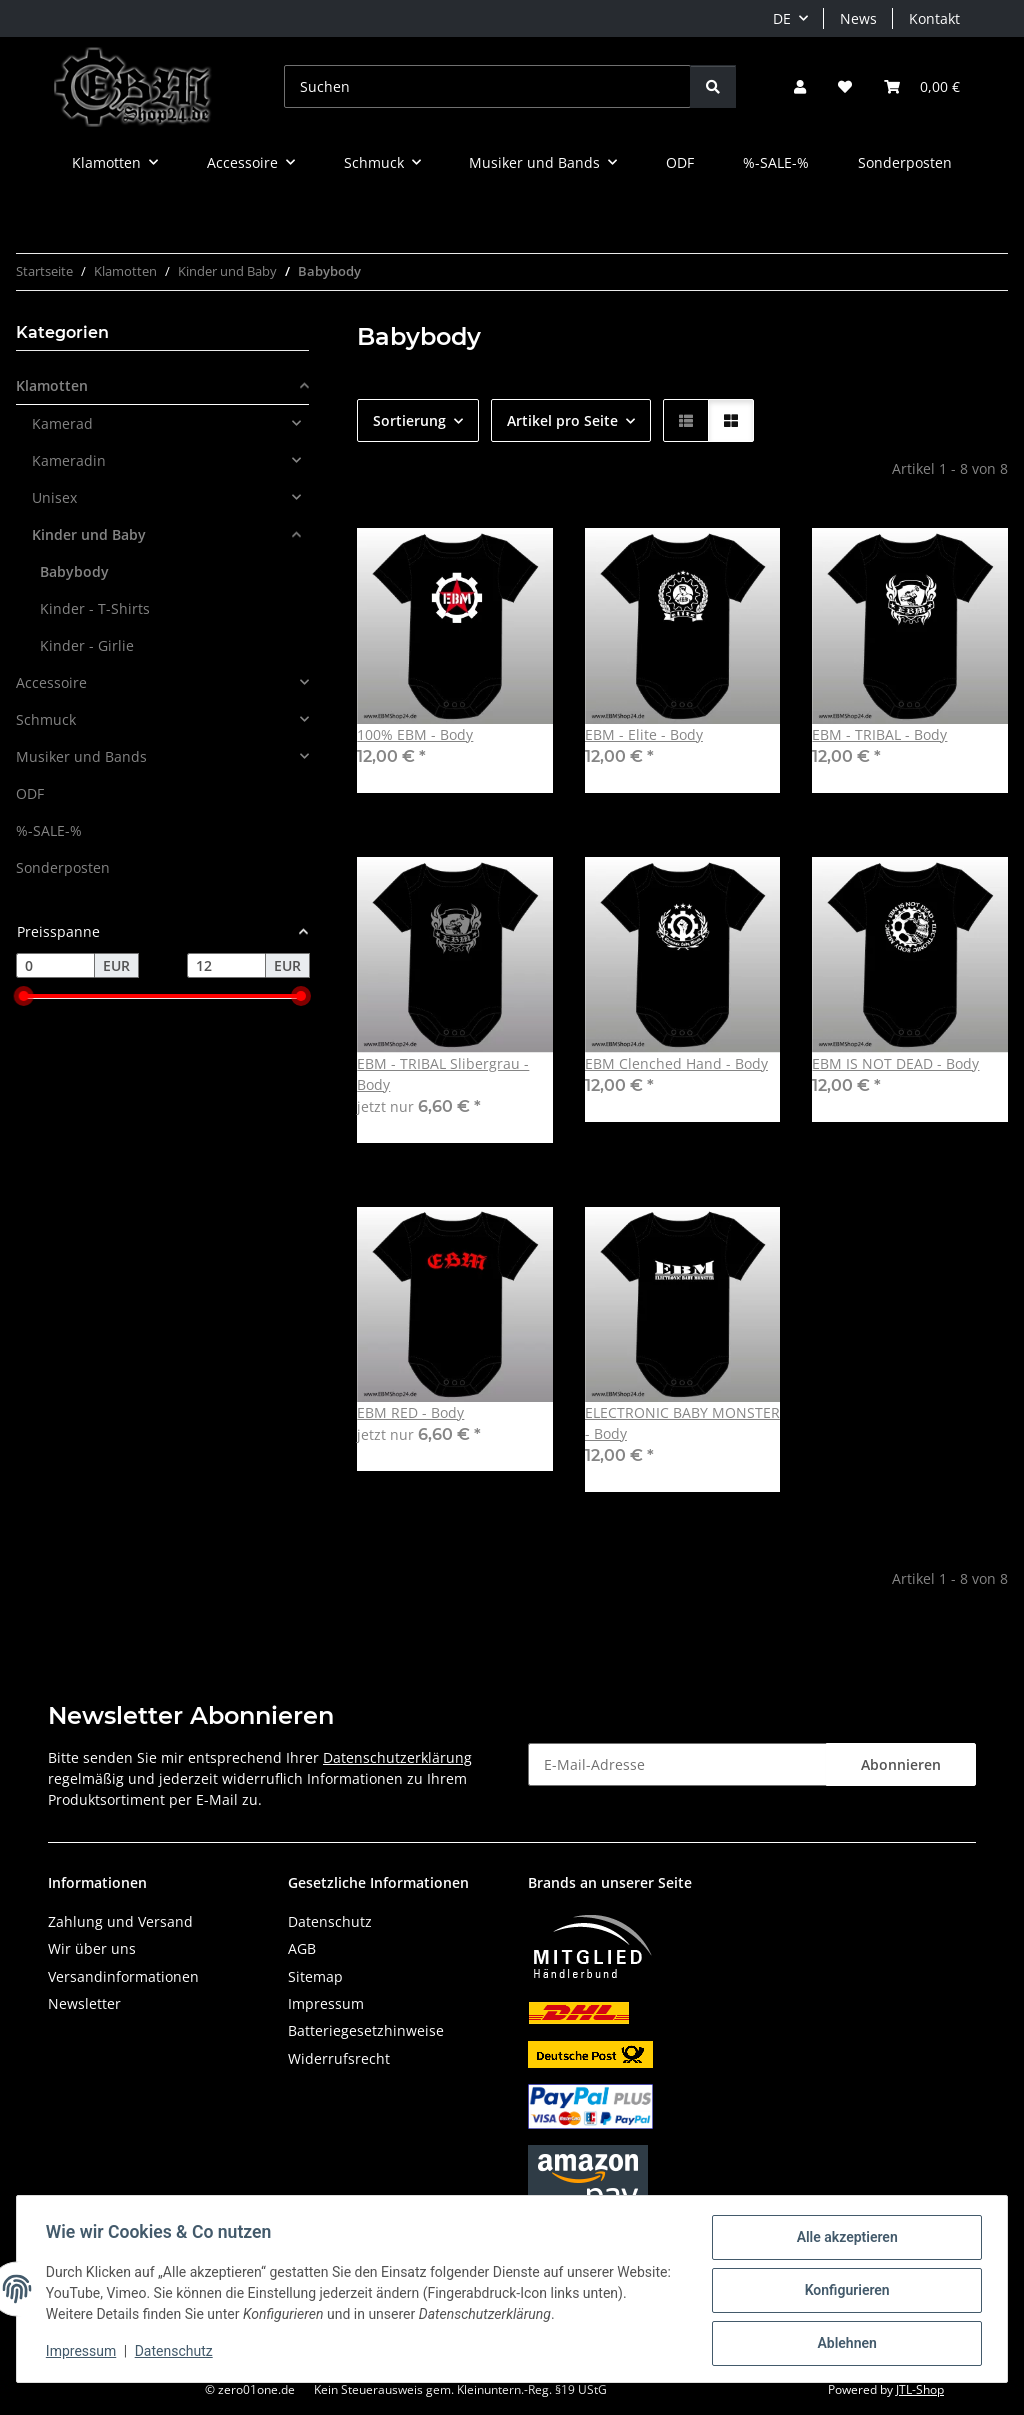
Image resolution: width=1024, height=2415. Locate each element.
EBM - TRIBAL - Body (879, 734)
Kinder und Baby (89, 534)
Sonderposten (63, 867)
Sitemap (315, 1976)
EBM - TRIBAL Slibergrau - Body (443, 1074)
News (858, 18)
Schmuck (46, 719)
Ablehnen (843, 2344)
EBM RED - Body (410, 1412)
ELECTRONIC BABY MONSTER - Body (682, 1423)
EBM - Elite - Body (644, 734)
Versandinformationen (123, 1976)
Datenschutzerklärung (397, 1757)
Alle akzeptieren (843, 2240)
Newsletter (84, 2003)
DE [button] (782, 18)
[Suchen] (487, 86)
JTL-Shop (920, 2389)
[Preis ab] (55, 966)
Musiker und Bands (81, 756)
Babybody (74, 571)
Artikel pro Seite (562, 420)
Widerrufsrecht (339, 2058)
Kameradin (69, 460)
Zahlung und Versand (120, 1921)
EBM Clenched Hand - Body (676, 1063)
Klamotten (52, 385)
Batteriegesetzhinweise (366, 2030)
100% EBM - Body (415, 734)
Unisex (54, 497)
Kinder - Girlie (87, 645)
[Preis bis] (226, 966)
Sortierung (409, 420)
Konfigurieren (843, 2292)
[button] (800, 86)
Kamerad (62, 423)
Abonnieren (901, 1764)
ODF (30, 793)
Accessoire (51, 682)
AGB (302, 1948)
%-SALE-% (49, 830)
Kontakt (934, 18)
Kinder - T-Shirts (95, 608)
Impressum (84, 2353)
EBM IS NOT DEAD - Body (895, 1063)
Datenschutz (177, 2353)
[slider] (24, 997)
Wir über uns (92, 1948)
